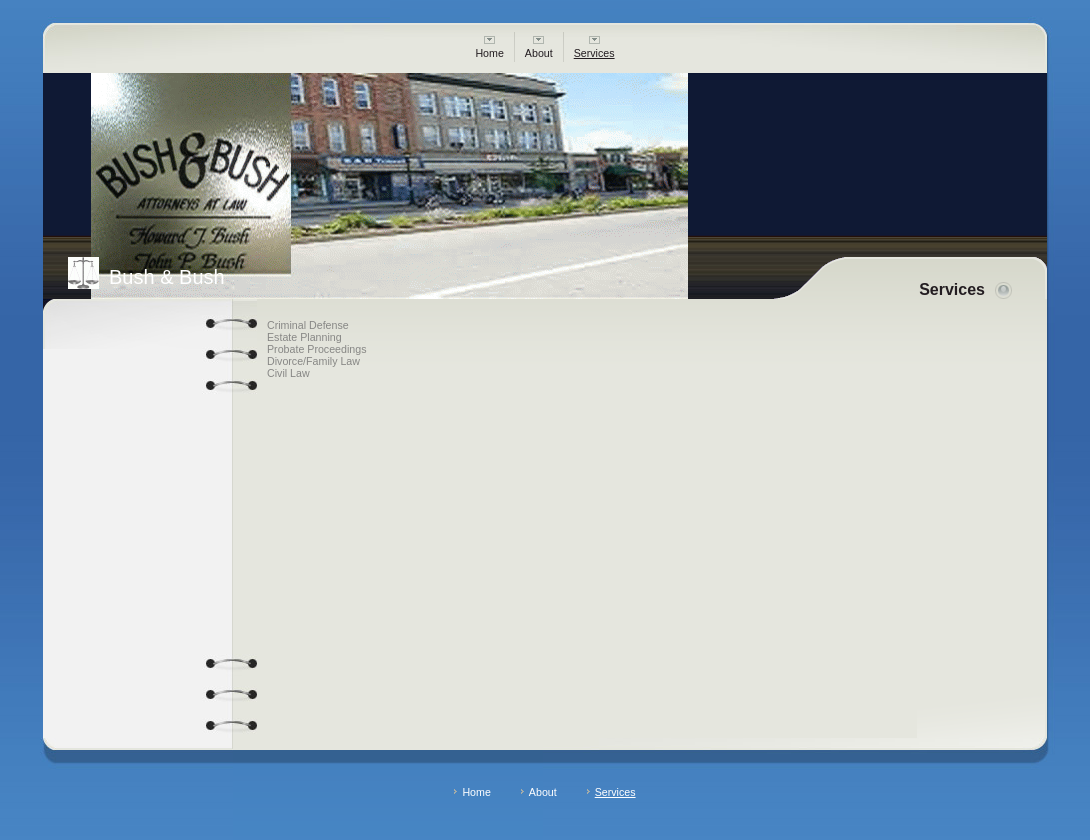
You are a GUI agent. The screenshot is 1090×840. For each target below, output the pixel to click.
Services (594, 48)
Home (489, 48)
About (539, 48)
